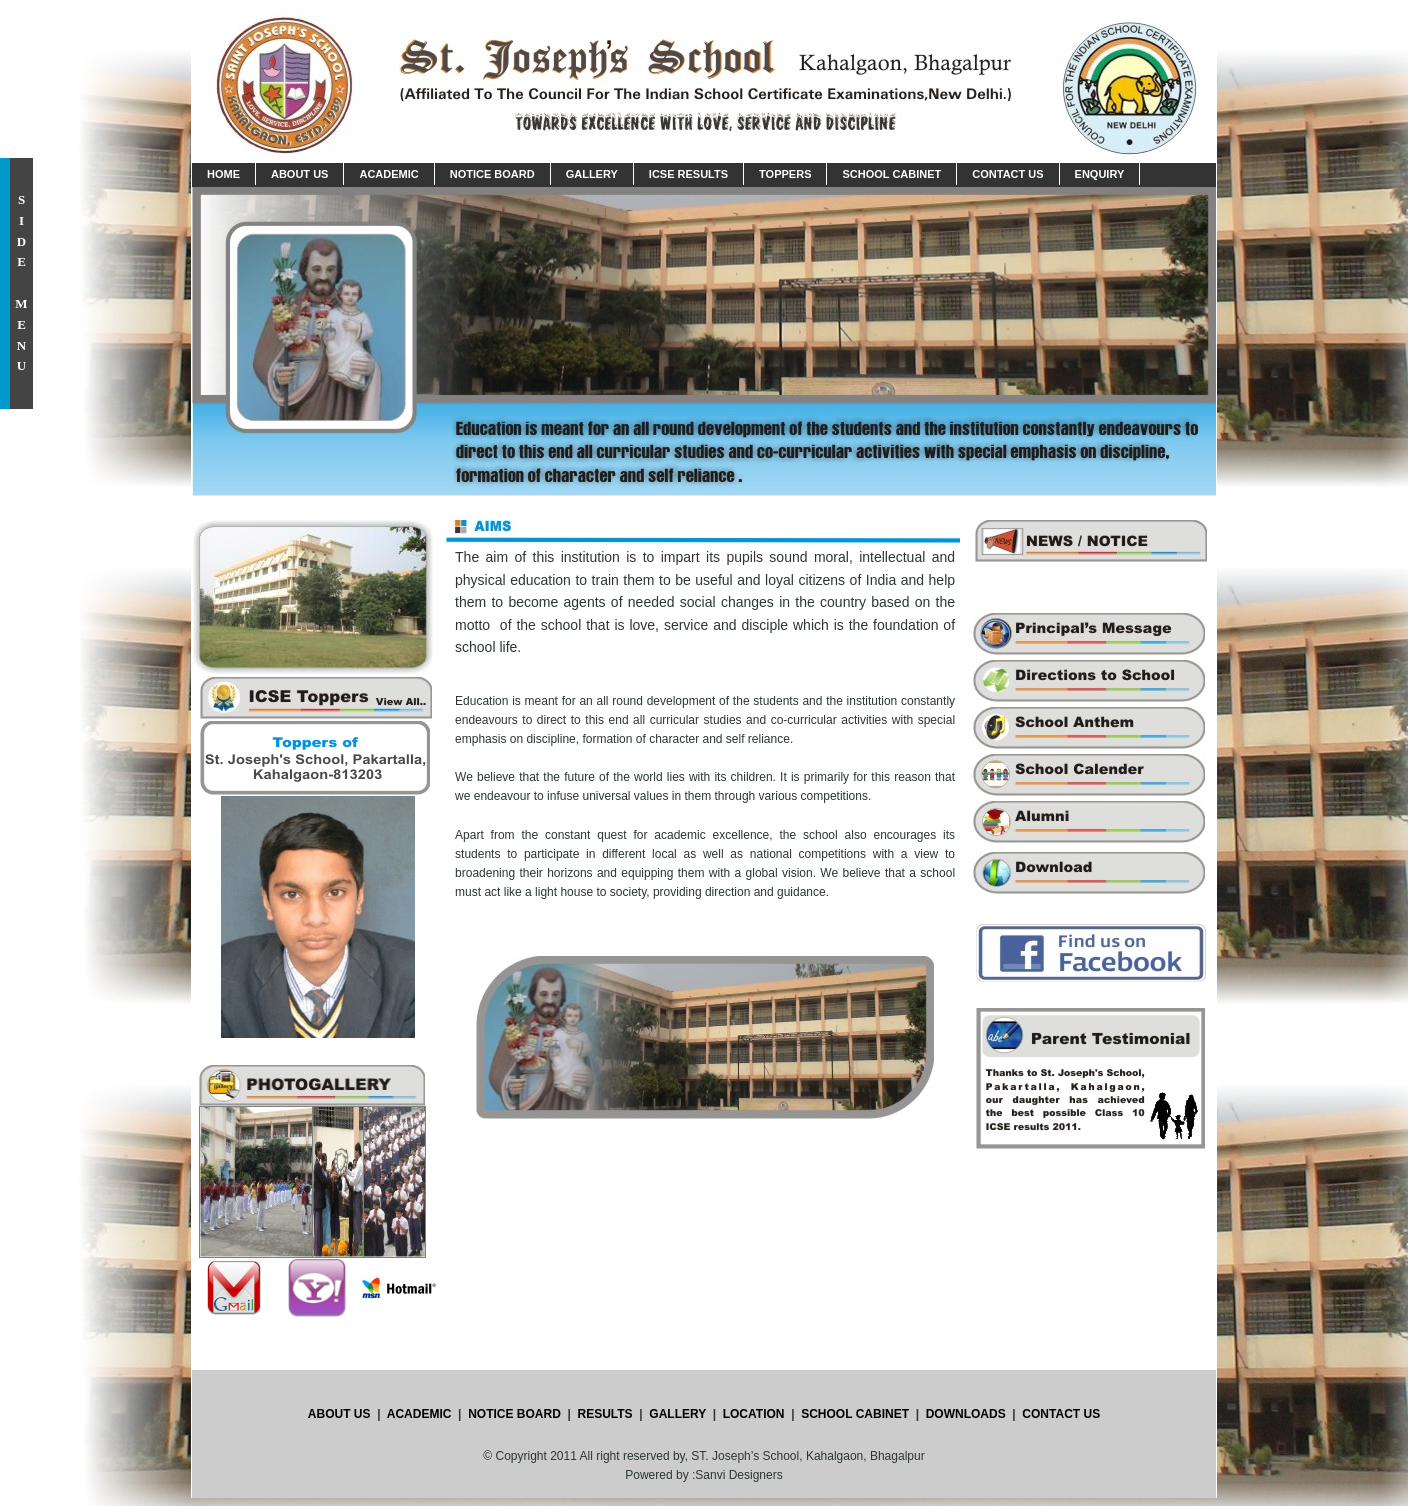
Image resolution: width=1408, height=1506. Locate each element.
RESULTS (605, 1414)
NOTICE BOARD (514, 1414)
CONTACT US (1061, 1414)
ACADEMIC (418, 1414)
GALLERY (677, 1414)
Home (223, 174)
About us (299, 174)
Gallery (592, 174)
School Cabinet (891, 174)
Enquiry (1100, 174)
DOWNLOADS (967, 1414)
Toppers (785, 174)
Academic (388, 174)
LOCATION (754, 1414)
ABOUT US (339, 1414)
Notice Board (492, 174)
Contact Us (1007, 174)
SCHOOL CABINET (853, 1414)
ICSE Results (688, 174)
